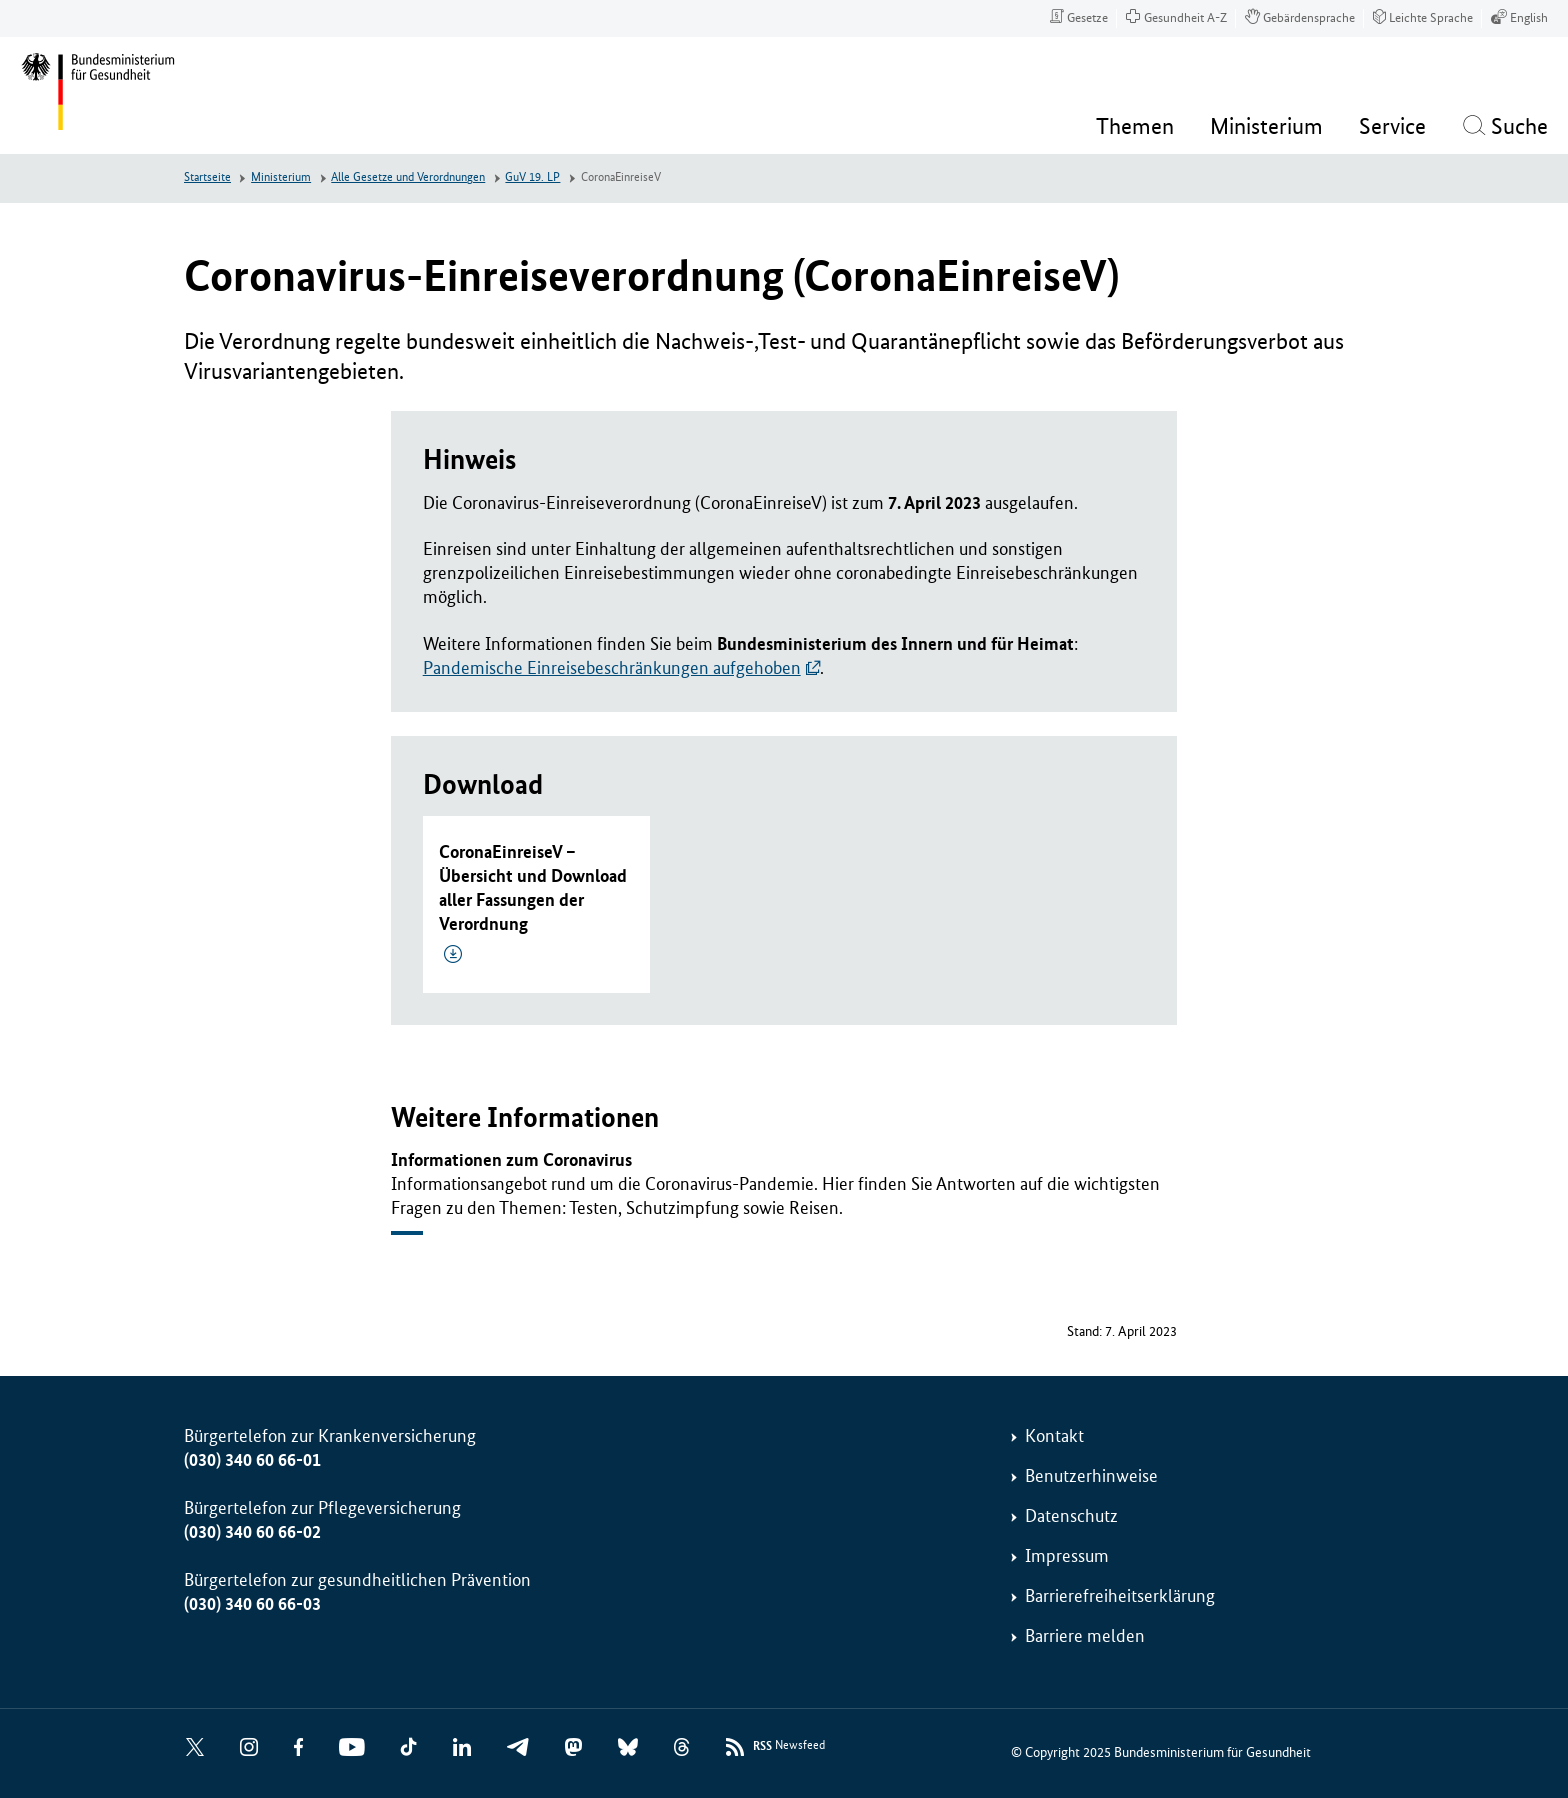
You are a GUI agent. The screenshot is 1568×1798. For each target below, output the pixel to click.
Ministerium (281, 177)
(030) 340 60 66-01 (252, 1460)
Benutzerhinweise (1091, 1476)
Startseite (207, 177)
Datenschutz (1071, 1516)
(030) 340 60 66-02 (252, 1532)
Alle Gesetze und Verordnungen (408, 177)
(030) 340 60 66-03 (252, 1604)
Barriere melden (1085, 1636)
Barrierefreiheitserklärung (1120, 1596)
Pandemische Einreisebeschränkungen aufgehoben (612, 668)
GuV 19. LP (532, 177)
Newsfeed (789, 1746)
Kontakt (1054, 1436)
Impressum (1067, 1556)
